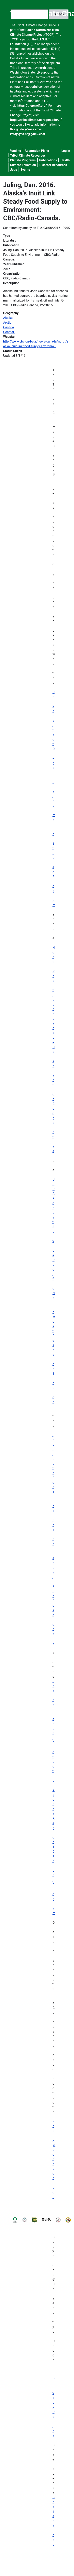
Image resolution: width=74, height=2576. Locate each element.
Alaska (8, 318)
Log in (65, 151)
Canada (8, 327)
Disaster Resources (53, 165)
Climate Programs (23, 160)
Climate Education (23, 165)
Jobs (13, 170)
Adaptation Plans (37, 151)
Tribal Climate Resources (28, 155)
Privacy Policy (53, 2407)
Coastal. (9, 332)
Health (65, 160)
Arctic (7, 322)
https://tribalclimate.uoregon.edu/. (34, 120)
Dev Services (53, 2520)
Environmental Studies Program (53, 843)
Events (25, 170)
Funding (15, 151)
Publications (48, 160)
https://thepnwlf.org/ (32, 105)
